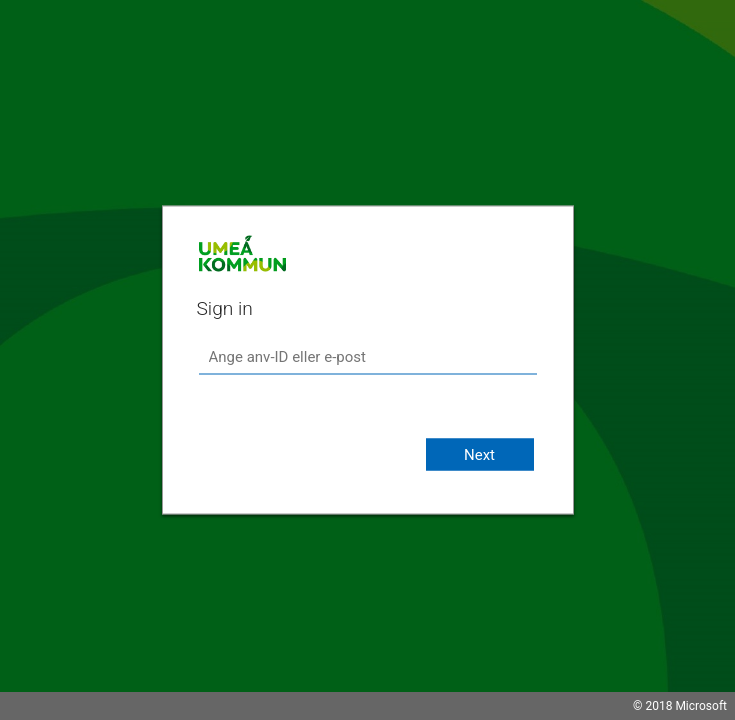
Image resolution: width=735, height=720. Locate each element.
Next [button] (479, 455)
